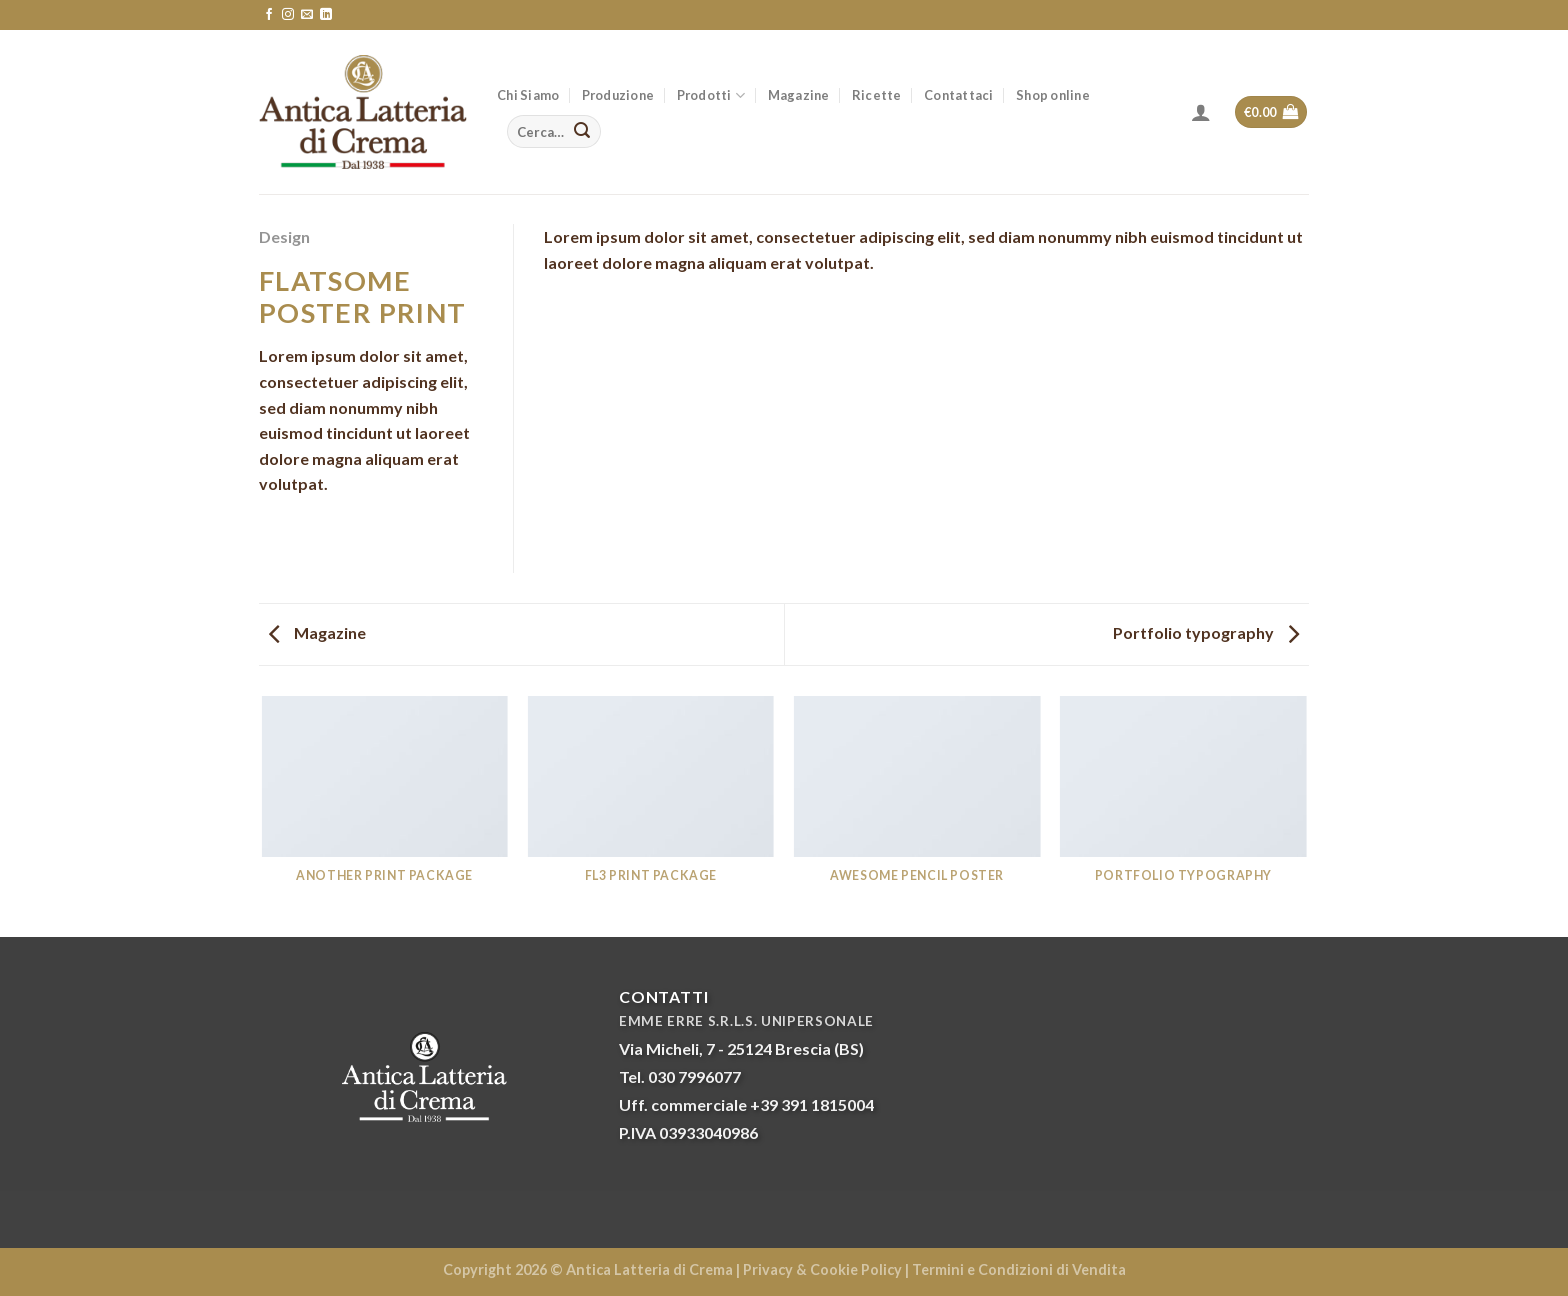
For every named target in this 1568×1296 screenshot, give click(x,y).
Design (284, 236)
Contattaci (959, 95)
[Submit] (582, 132)
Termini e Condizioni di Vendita (1019, 1269)
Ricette (877, 95)
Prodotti (711, 95)
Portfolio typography (1206, 632)
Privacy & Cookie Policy (822, 1269)
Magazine (799, 95)
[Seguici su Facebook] (269, 15)
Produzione (618, 95)
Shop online (1053, 95)
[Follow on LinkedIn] (326, 15)
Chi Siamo (528, 95)
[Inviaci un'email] (307, 15)
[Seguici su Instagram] (288, 15)
